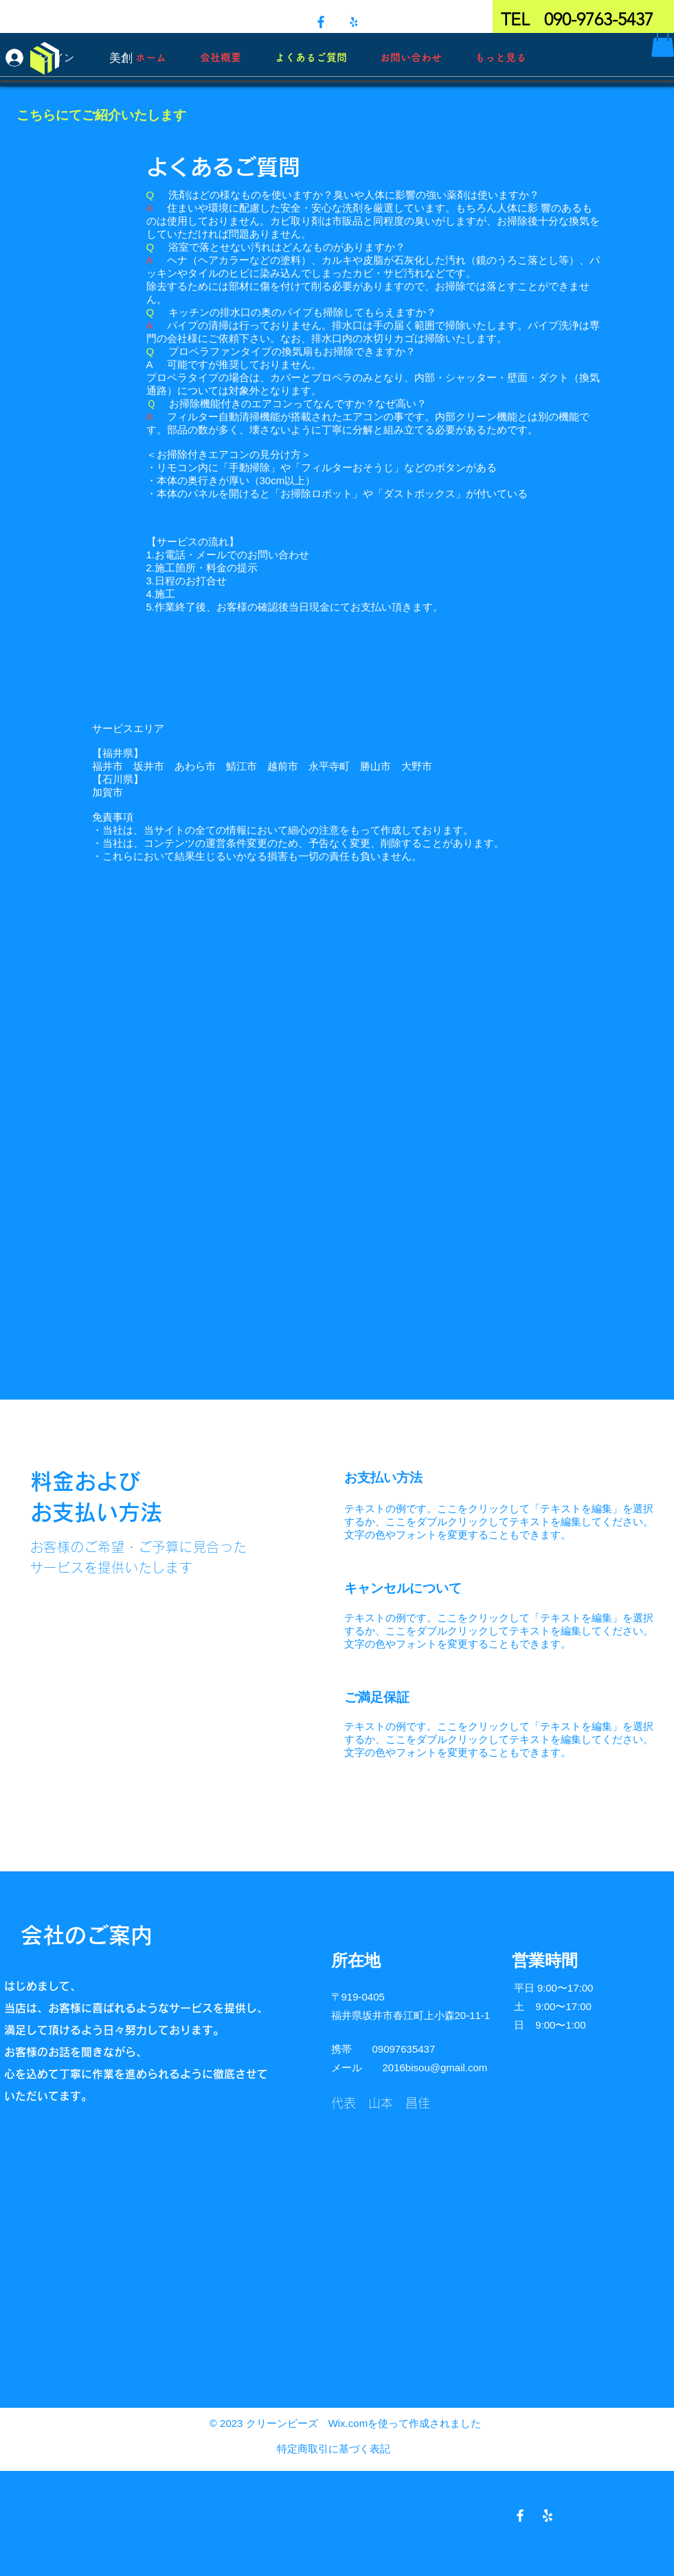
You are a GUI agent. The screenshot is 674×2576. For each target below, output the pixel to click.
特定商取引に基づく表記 (333, 2448)
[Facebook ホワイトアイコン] (520, 2515)
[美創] (120, 57)
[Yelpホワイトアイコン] (547, 2515)
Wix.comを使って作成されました (405, 2423)
